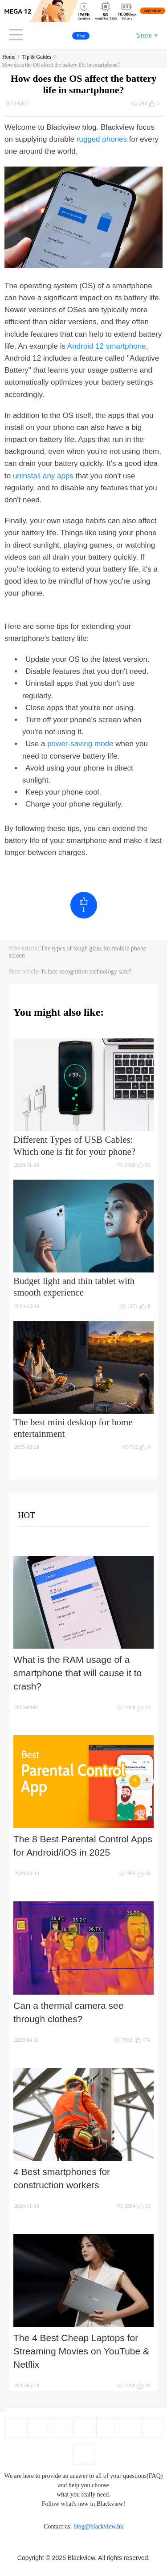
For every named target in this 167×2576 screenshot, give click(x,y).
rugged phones (102, 139)
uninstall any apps (43, 476)
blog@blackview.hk (98, 2526)
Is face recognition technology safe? (86, 971)
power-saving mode (80, 743)
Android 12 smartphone (106, 346)
